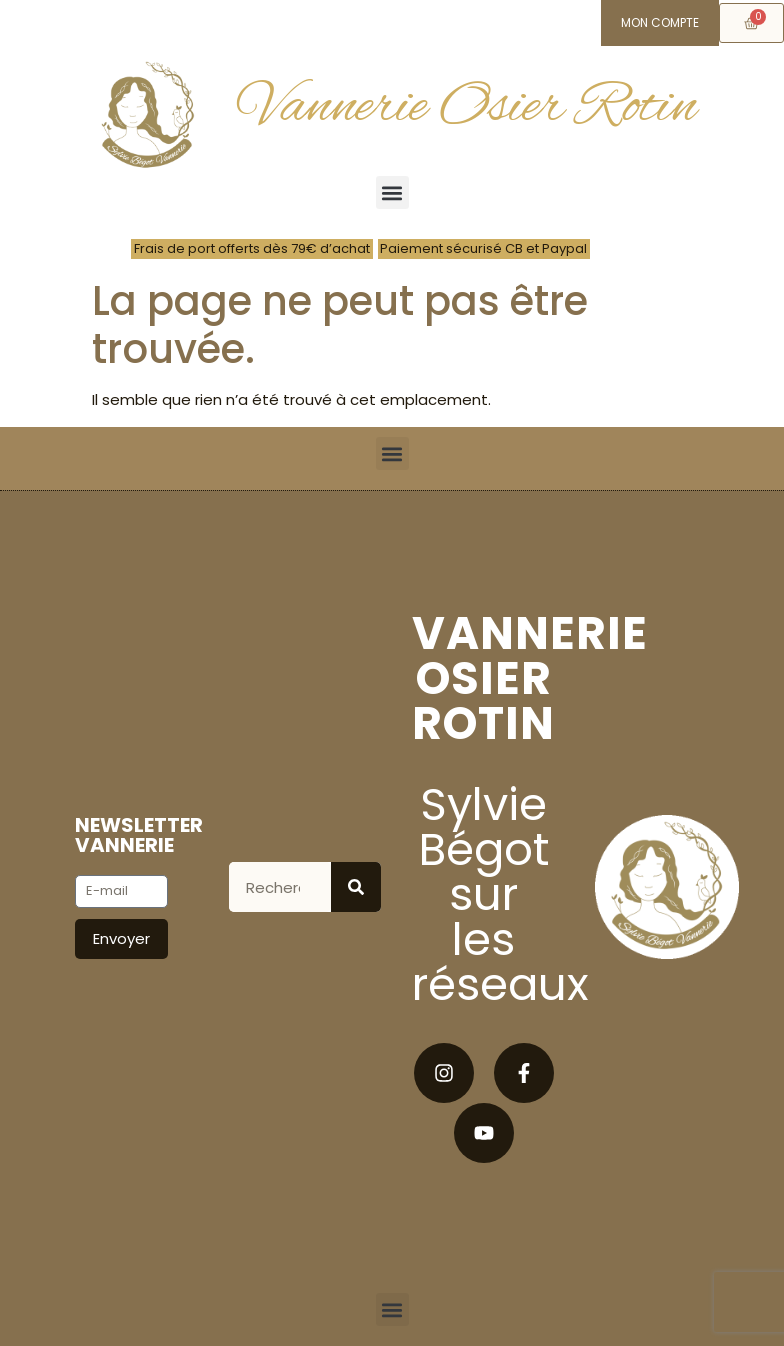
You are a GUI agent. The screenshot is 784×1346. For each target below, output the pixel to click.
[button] (392, 192)
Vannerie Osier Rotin (467, 107)
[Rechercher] (356, 887)
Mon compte (660, 22)
